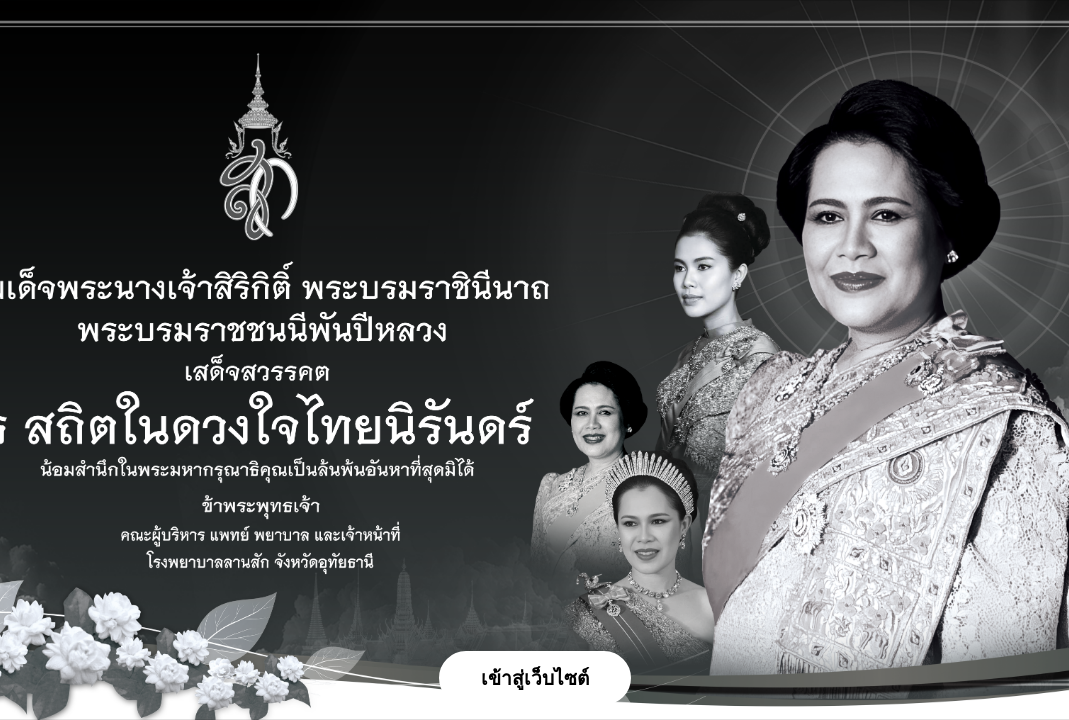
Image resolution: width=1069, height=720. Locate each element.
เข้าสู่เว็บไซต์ (535, 678)
